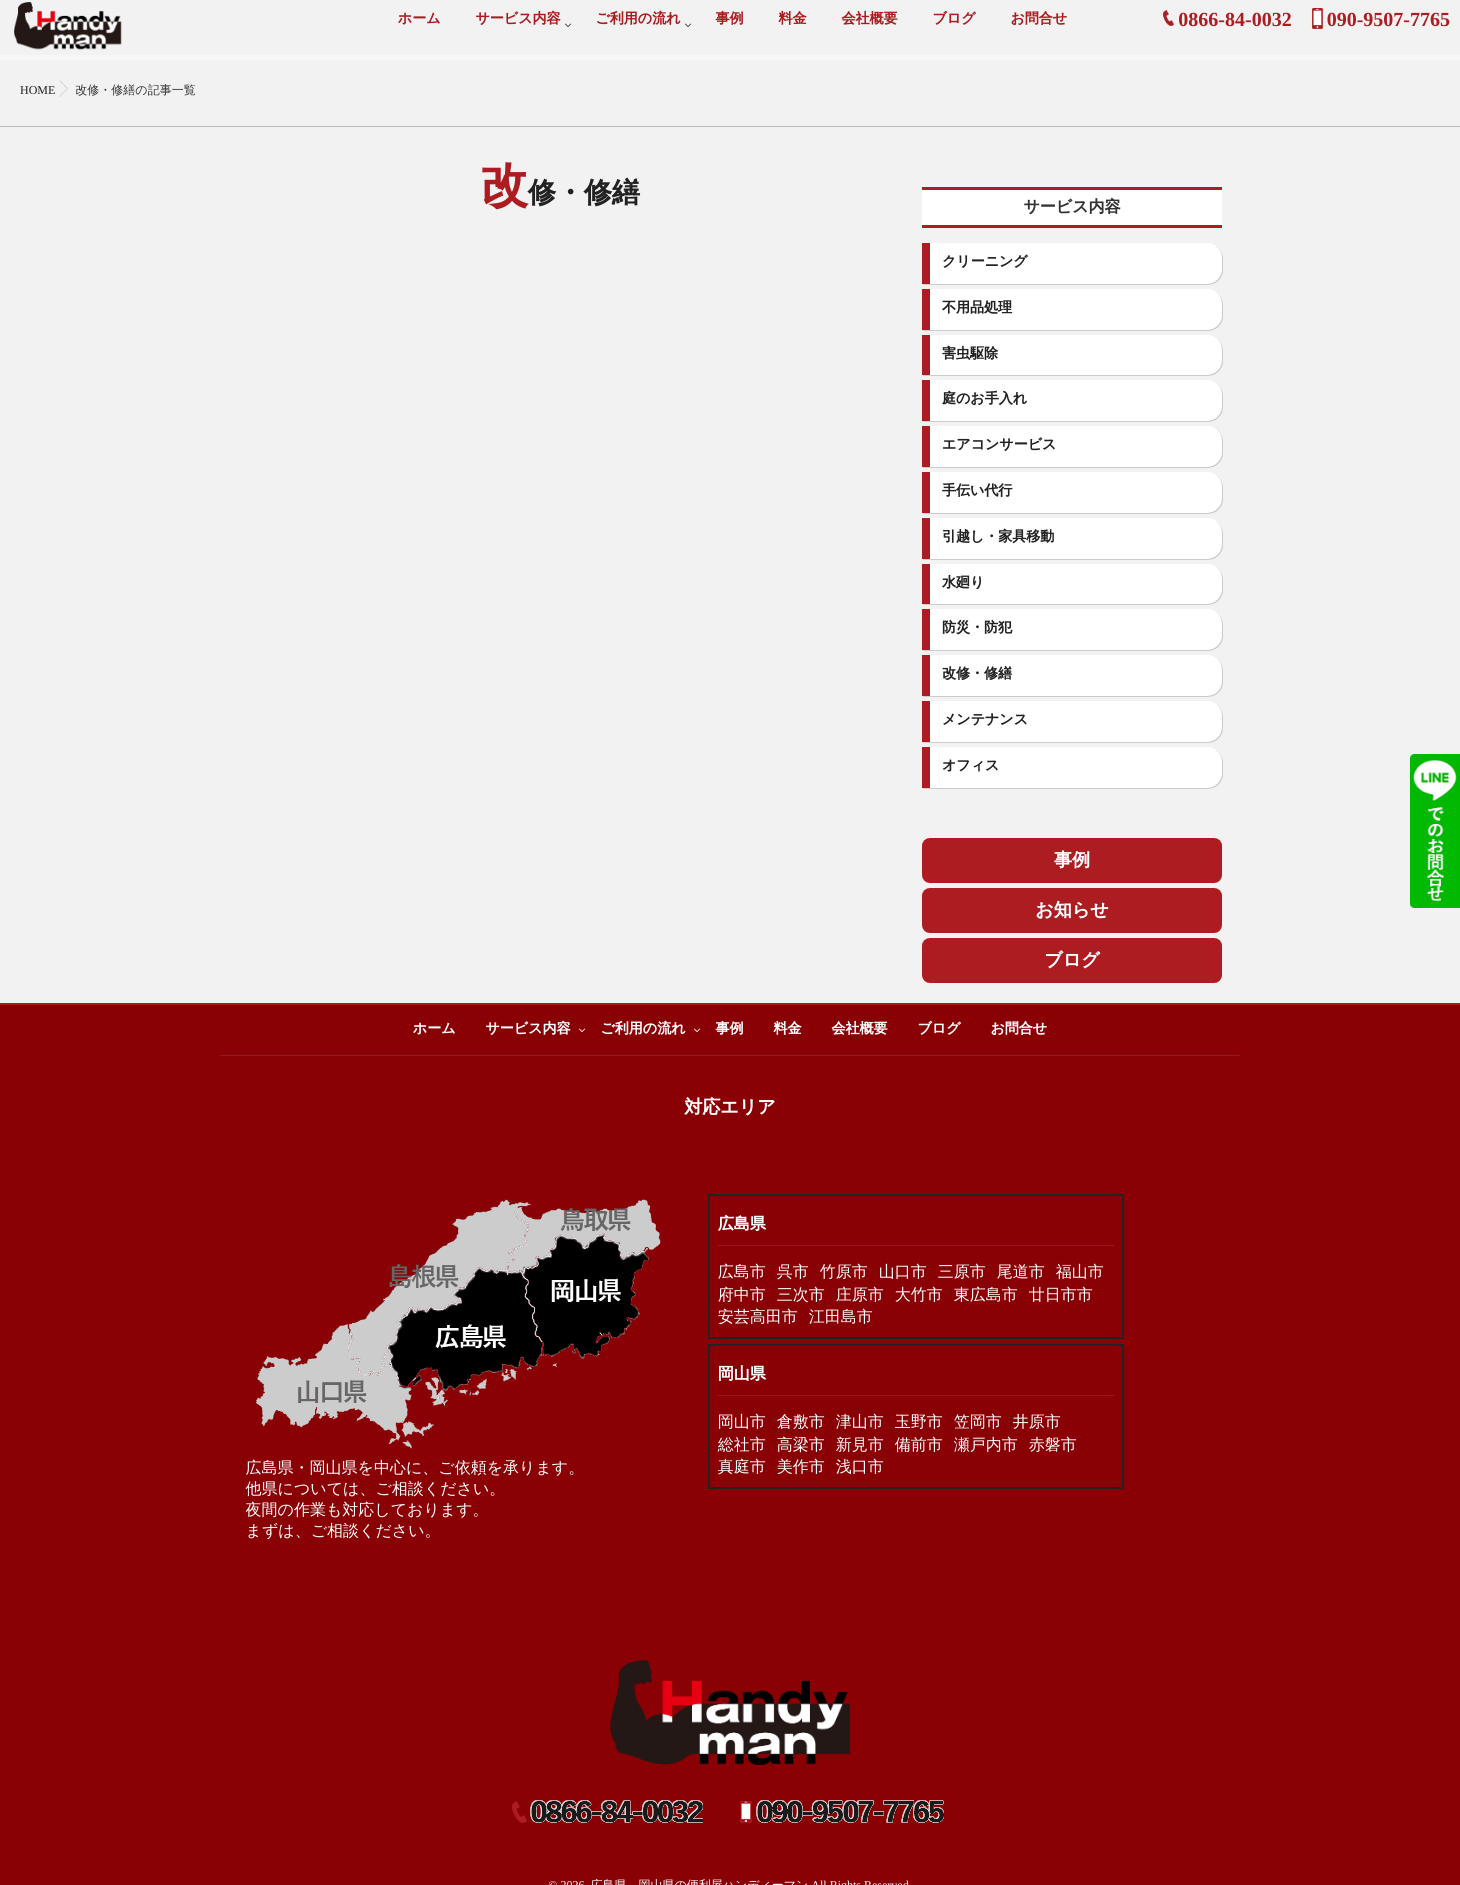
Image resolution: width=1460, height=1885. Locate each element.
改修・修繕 (977, 674)
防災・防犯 (977, 628)
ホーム (419, 31)
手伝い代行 (977, 491)
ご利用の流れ (638, 31)
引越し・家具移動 (998, 537)
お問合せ (1038, 31)
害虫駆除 (970, 354)
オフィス (970, 766)
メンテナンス (985, 720)
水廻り (963, 583)
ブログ (953, 31)
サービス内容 (518, 31)
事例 (729, 31)
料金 (792, 31)
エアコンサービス (999, 445)
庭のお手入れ (984, 399)
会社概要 (869, 31)
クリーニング (985, 262)
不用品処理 (977, 308)
